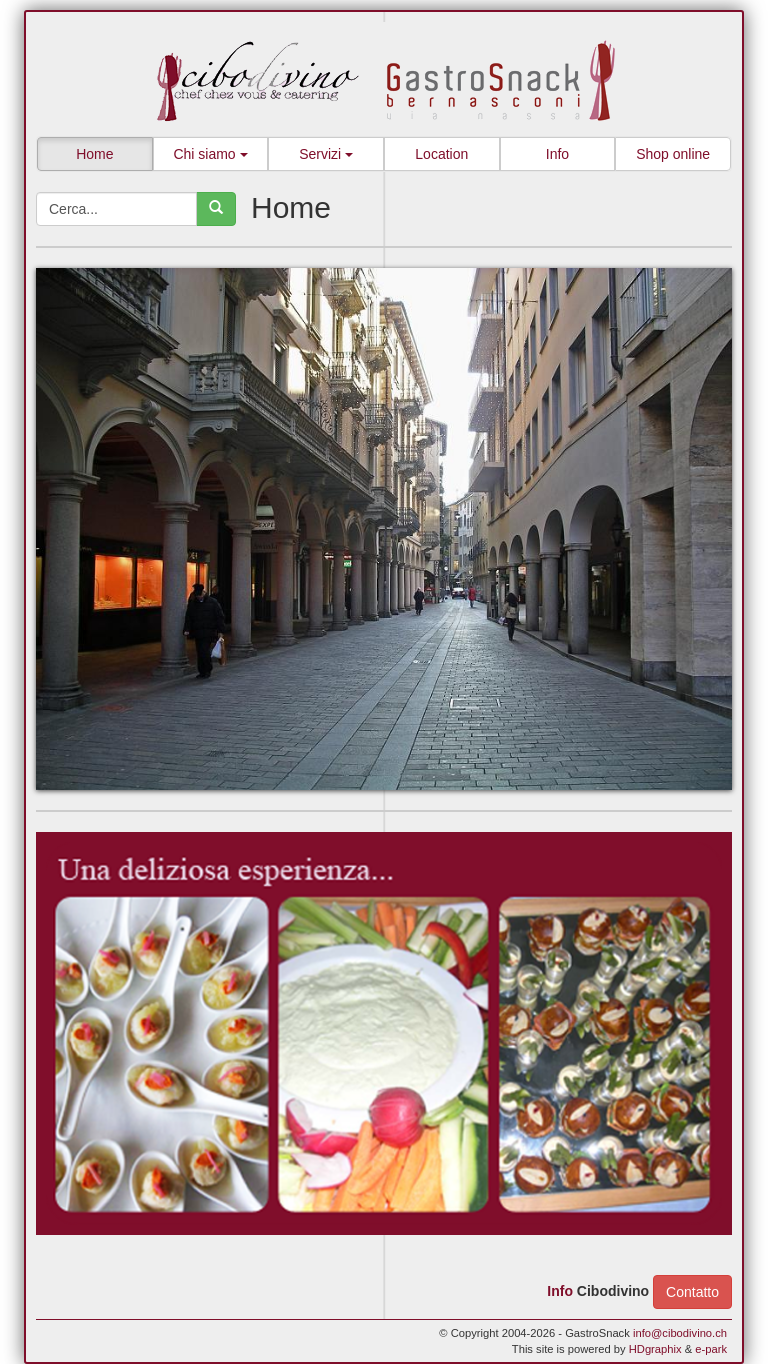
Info (560, 1290)
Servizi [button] (326, 154)
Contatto (692, 1292)
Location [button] (441, 154)
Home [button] (94, 154)
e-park (711, 1349)
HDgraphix (655, 1349)
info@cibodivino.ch (680, 1333)
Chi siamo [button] (210, 154)
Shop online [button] (673, 154)
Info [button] (557, 154)
